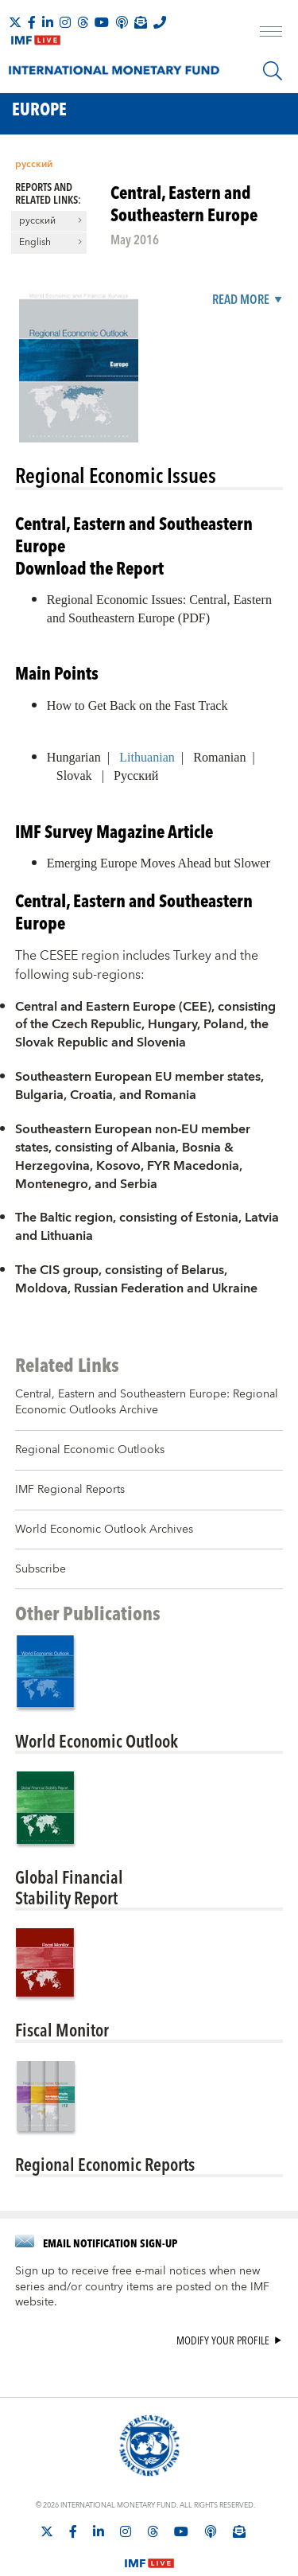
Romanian (219, 757)
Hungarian (74, 757)
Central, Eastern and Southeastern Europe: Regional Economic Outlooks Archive (146, 1402)
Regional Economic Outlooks (89, 1449)
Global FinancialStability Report (69, 1887)
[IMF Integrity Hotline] (159, 22)
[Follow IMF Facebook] (32, 22)
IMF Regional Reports (70, 1489)
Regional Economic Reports (105, 2163)
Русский (136, 775)
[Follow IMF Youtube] (102, 22)
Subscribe (40, 1569)
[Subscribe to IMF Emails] (140, 22)
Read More (240, 299)
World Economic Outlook (96, 1740)
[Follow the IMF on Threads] (82, 22)
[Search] (272, 70)
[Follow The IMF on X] (15, 22)
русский (33, 164)
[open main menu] (271, 33)
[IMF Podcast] (121, 22)
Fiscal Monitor (62, 2029)
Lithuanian (147, 757)
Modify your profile (222, 2340)
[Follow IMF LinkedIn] (47, 22)
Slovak (74, 775)
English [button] (35, 242)
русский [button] (37, 221)
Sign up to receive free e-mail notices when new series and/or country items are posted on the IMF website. (142, 2287)
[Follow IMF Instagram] (65, 22)
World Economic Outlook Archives (104, 1529)
